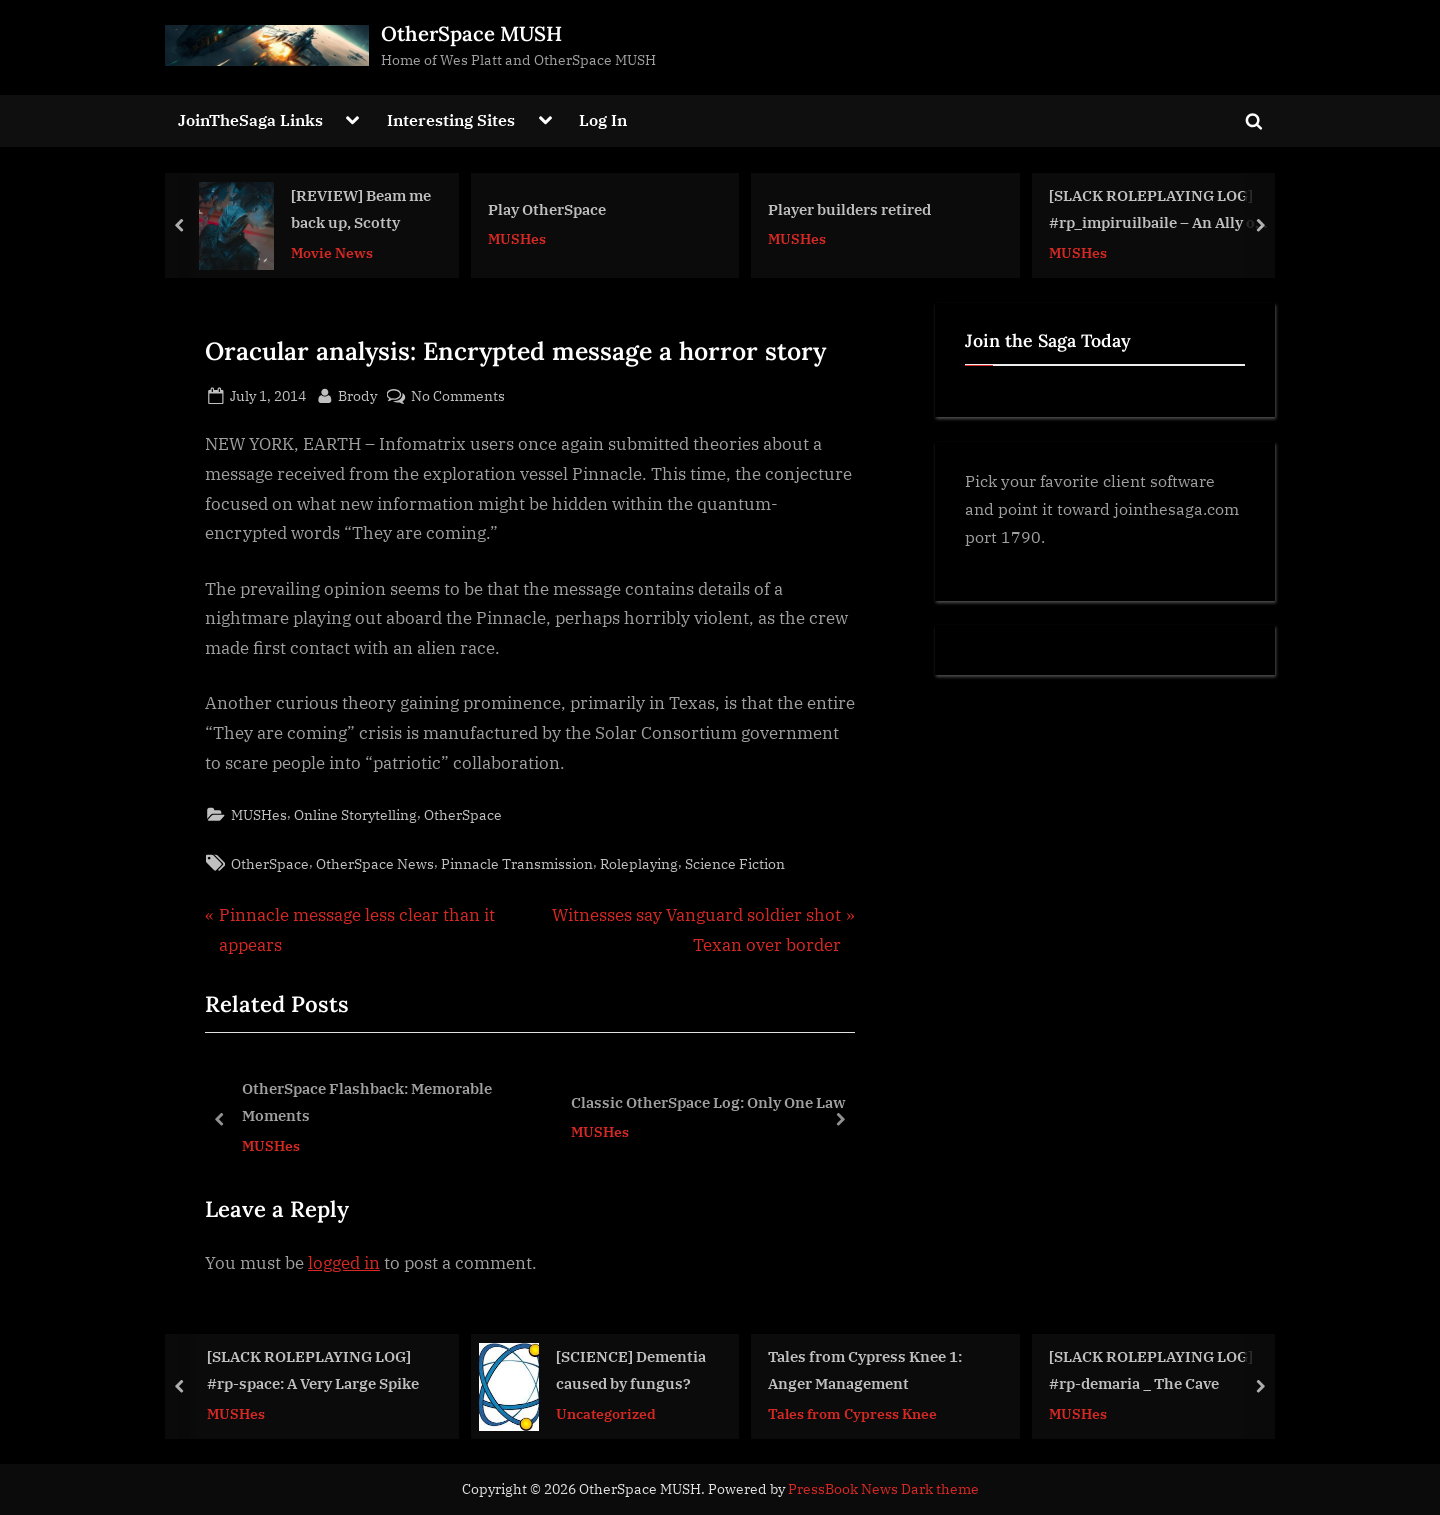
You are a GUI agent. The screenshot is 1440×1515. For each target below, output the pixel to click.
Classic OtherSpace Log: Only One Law (708, 1102)
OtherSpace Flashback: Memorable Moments (367, 1102)
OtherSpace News (375, 863)
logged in (344, 1263)
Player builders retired (849, 209)
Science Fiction (735, 863)
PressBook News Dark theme (883, 1489)
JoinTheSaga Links (250, 119)
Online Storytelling (355, 814)
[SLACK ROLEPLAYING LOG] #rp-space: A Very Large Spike (313, 1369)
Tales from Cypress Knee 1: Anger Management (865, 1369)
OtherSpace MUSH (471, 33)
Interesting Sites (451, 119)
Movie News (332, 251)
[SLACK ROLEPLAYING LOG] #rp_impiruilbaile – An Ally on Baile (1157, 210)
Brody (357, 394)
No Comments (458, 395)
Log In (603, 119)
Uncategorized (606, 1413)
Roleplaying (639, 863)
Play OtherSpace (547, 209)
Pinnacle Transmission (517, 863)
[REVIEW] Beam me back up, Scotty (361, 208)
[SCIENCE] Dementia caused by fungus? (631, 1369)
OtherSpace (463, 814)
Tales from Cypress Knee (852, 1413)
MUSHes (517, 238)
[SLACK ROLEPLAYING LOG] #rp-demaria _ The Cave (1151, 1369)
